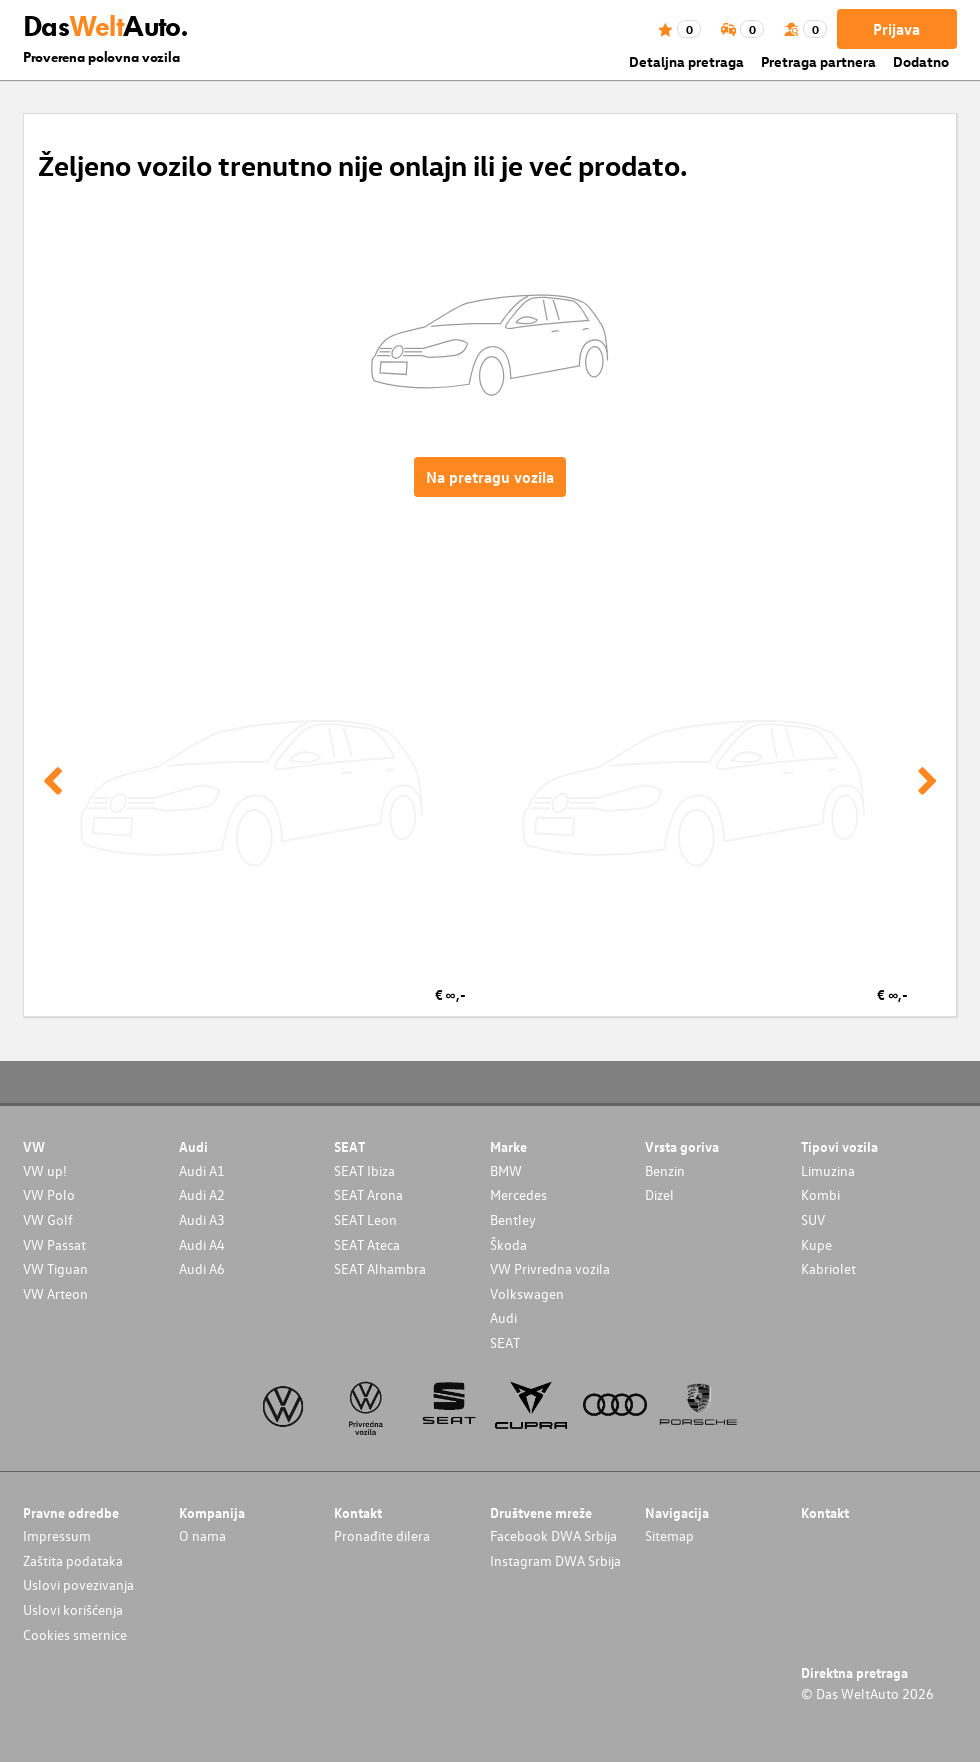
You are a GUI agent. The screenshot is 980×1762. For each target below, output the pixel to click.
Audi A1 (202, 1170)
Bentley (513, 1219)
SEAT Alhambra (380, 1268)
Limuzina (828, 1170)
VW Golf (48, 1219)
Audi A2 (202, 1194)
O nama (202, 1535)
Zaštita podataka (73, 1560)
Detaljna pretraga (686, 61)
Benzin (665, 1170)
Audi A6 (202, 1268)
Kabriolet (828, 1268)
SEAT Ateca (367, 1244)
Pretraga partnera (818, 61)
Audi (503, 1317)
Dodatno (921, 61)
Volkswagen (527, 1293)
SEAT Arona (368, 1194)
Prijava (896, 29)
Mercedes (518, 1194)
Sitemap (669, 1535)
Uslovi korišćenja (73, 1609)
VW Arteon (55, 1293)
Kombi (820, 1194)
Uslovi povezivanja (78, 1584)
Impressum (57, 1535)
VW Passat (54, 1244)
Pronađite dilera (382, 1535)
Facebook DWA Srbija (553, 1535)
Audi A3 (202, 1219)
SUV (813, 1219)
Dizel (659, 1194)
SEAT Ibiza (364, 1170)
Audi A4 (202, 1244)
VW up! (45, 1170)
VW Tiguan (55, 1268)
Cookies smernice (75, 1634)
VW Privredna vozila (550, 1268)
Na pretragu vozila (490, 477)
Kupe (816, 1244)
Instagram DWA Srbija (555, 1560)
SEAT (505, 1342)
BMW (506, 1170)
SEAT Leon (365, 1219)
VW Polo (49, 1194)
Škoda (508, 1244)
